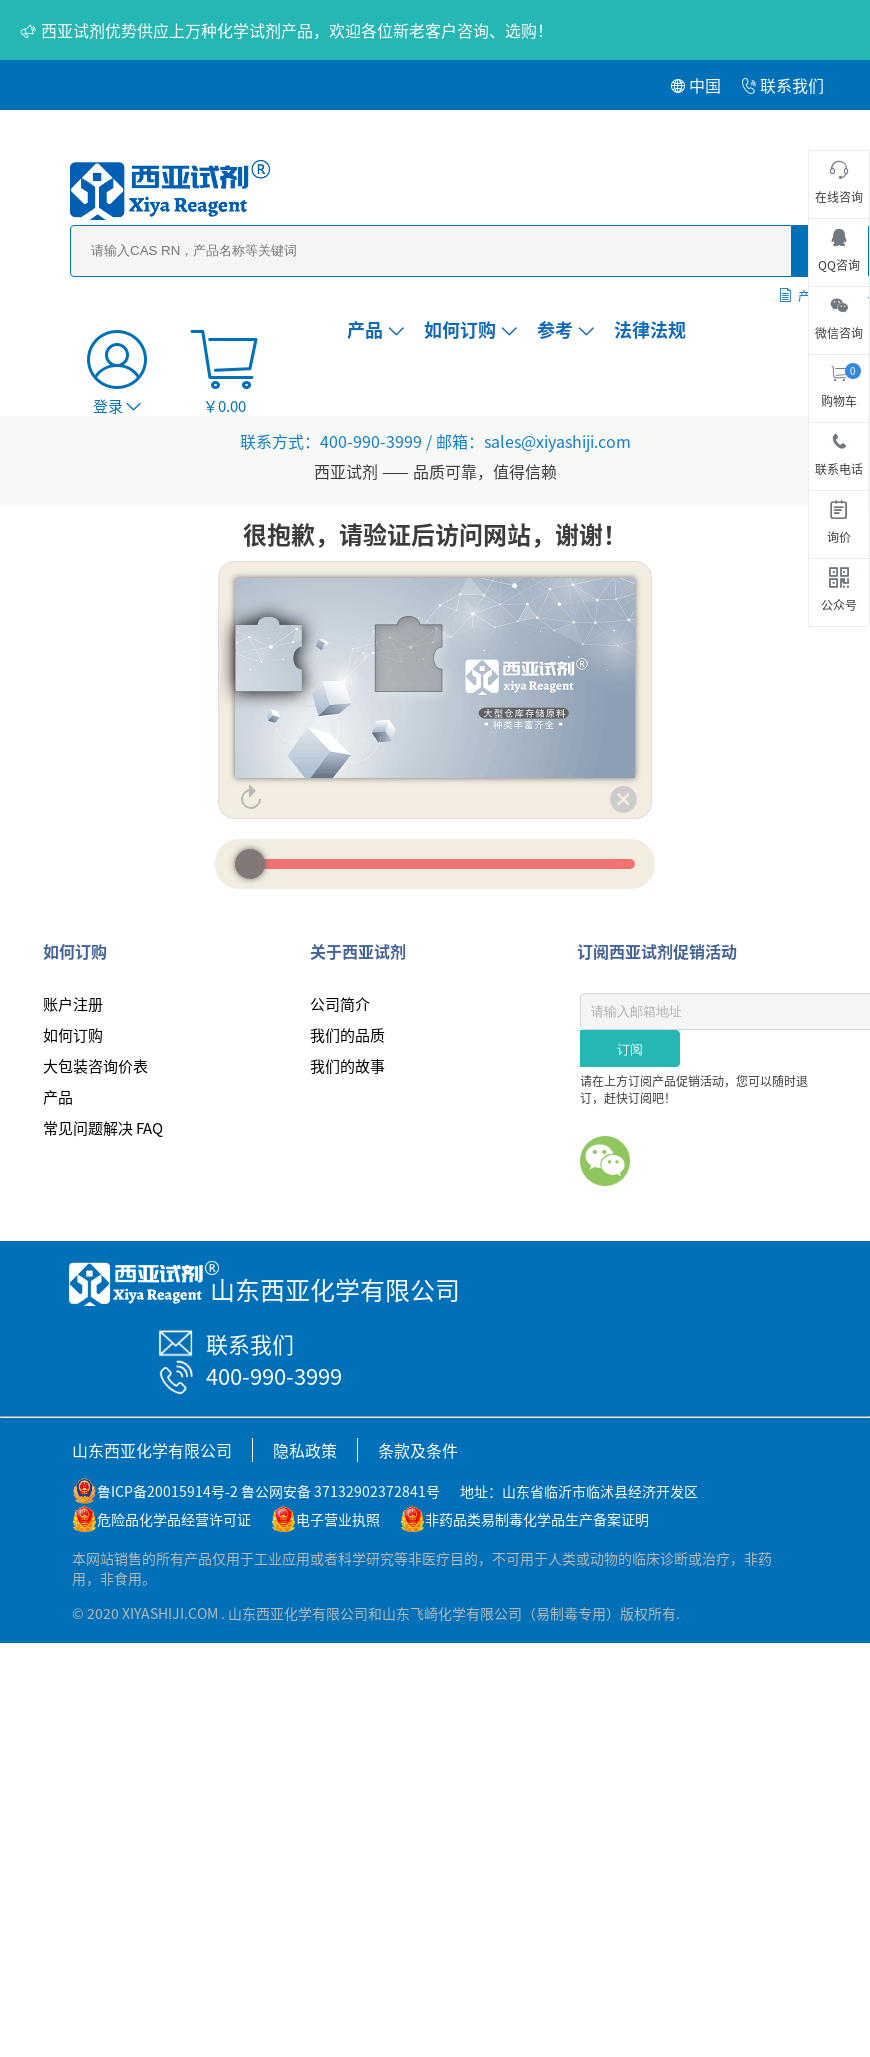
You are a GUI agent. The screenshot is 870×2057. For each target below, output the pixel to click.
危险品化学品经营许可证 (174, 1519)
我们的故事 (347, 1065)
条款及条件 (418, 1450)
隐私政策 (305, 1450)
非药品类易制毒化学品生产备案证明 (537, 1519)
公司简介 (340, 1003)
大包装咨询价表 (95, 1065)
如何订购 (470, 329)
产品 (375, 329)
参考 (565, 329)
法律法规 (650, 329)
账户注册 (73, 1003)
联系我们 (782, 85)
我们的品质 (347, 1034)
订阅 (630, 1049)
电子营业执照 (338, 1519)
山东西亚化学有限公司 (152, 1450)
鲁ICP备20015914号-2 (167, 1491)
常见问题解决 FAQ (103, 1127)
